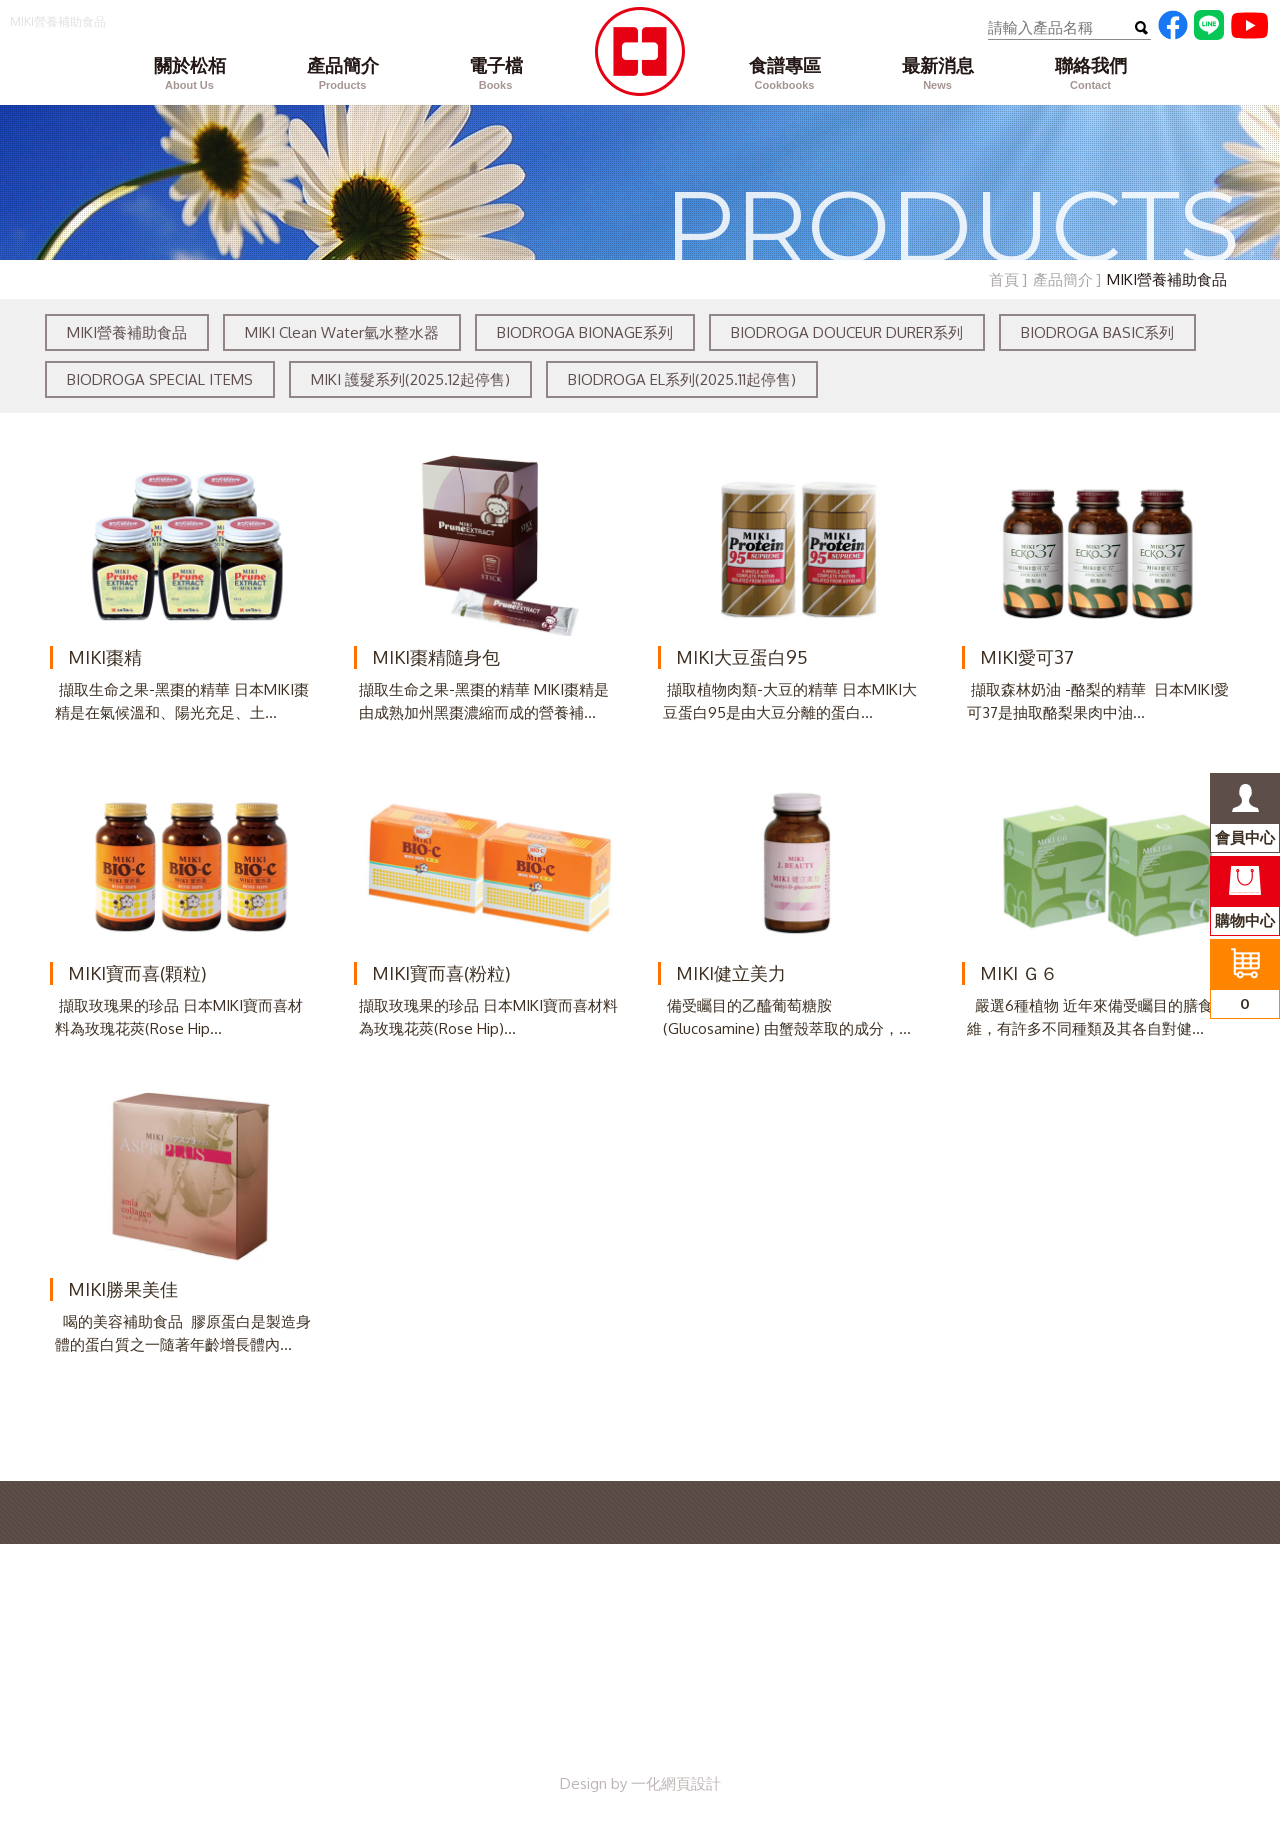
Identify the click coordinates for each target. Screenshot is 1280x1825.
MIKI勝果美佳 (123, 1289)
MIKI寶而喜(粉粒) (441, 973)
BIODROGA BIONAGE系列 (585, 332)
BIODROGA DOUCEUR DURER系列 (847, 332)
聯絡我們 (1090, 74)
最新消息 (937, 74)
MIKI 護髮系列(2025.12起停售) (410, 379)
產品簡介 (342, 74)
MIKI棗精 (105, 657)
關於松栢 (189, 74)
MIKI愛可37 (1027, 657)
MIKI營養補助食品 (127, 332)
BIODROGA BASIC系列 (1097, 332)
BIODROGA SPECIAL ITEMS (160, 379)
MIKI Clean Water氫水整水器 (342, 332)
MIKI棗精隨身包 (436, 657)
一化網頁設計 (676, 1783)
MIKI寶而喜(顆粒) (137, 973)
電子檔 (495, 74)
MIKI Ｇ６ (1019, 973)
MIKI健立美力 (731, 973)
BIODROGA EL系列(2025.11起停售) (682, 379)
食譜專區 (784, 74)
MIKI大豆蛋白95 (742, 657)
